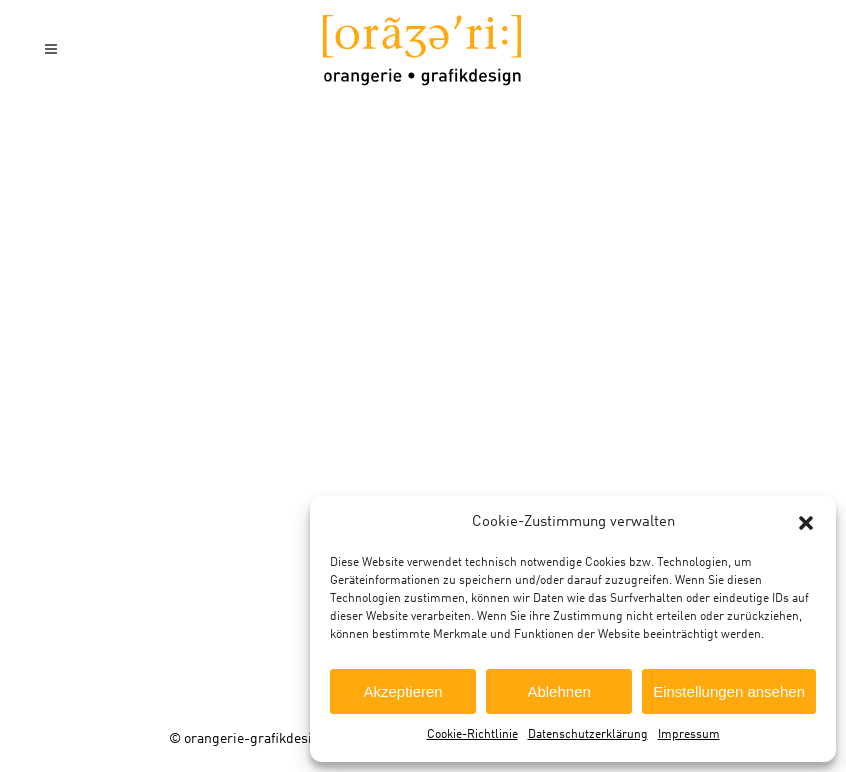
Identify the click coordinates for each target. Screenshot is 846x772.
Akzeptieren (402, 691)
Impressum (689, 735)
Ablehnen (558, 691)
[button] (806, 523)
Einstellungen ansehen (729, 691)
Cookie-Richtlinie (472, 735)
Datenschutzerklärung (588, 735)
